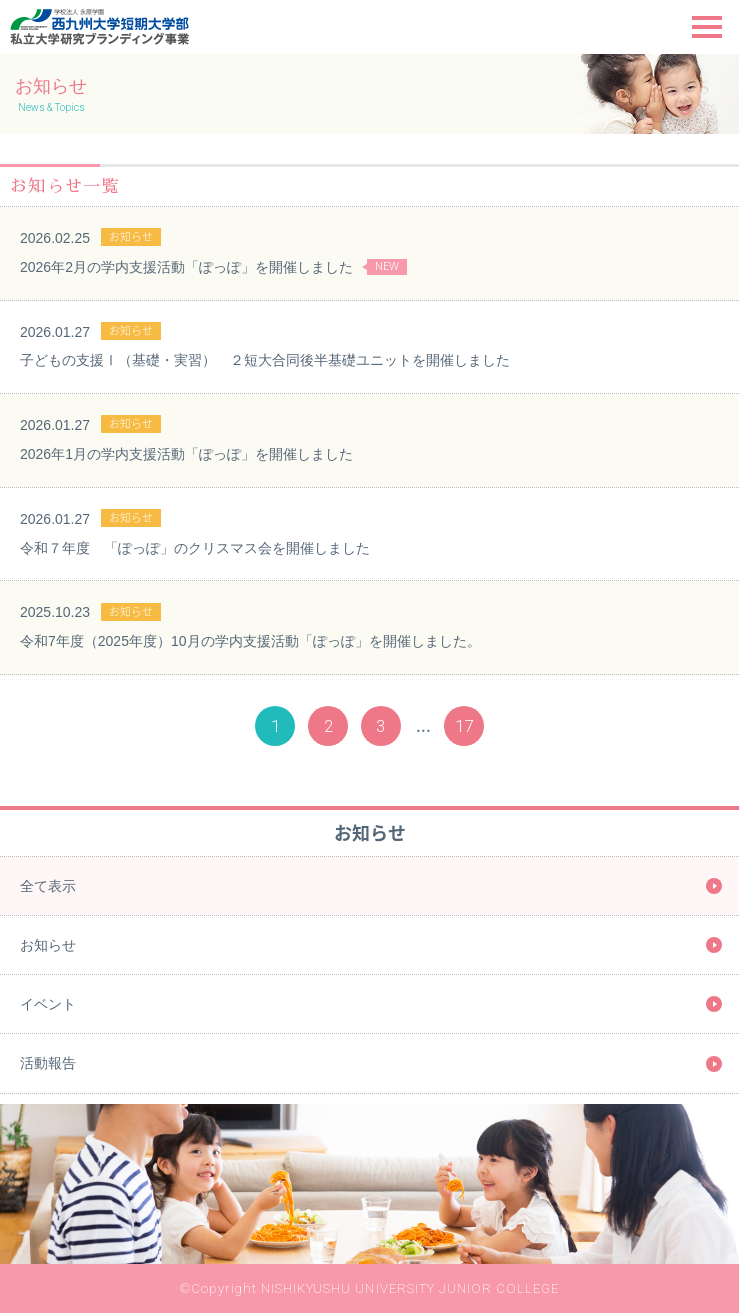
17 (464, 726)
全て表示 (48, 886)
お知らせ (48, 945)
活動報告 (48, 1063)
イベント (48, 1004)
